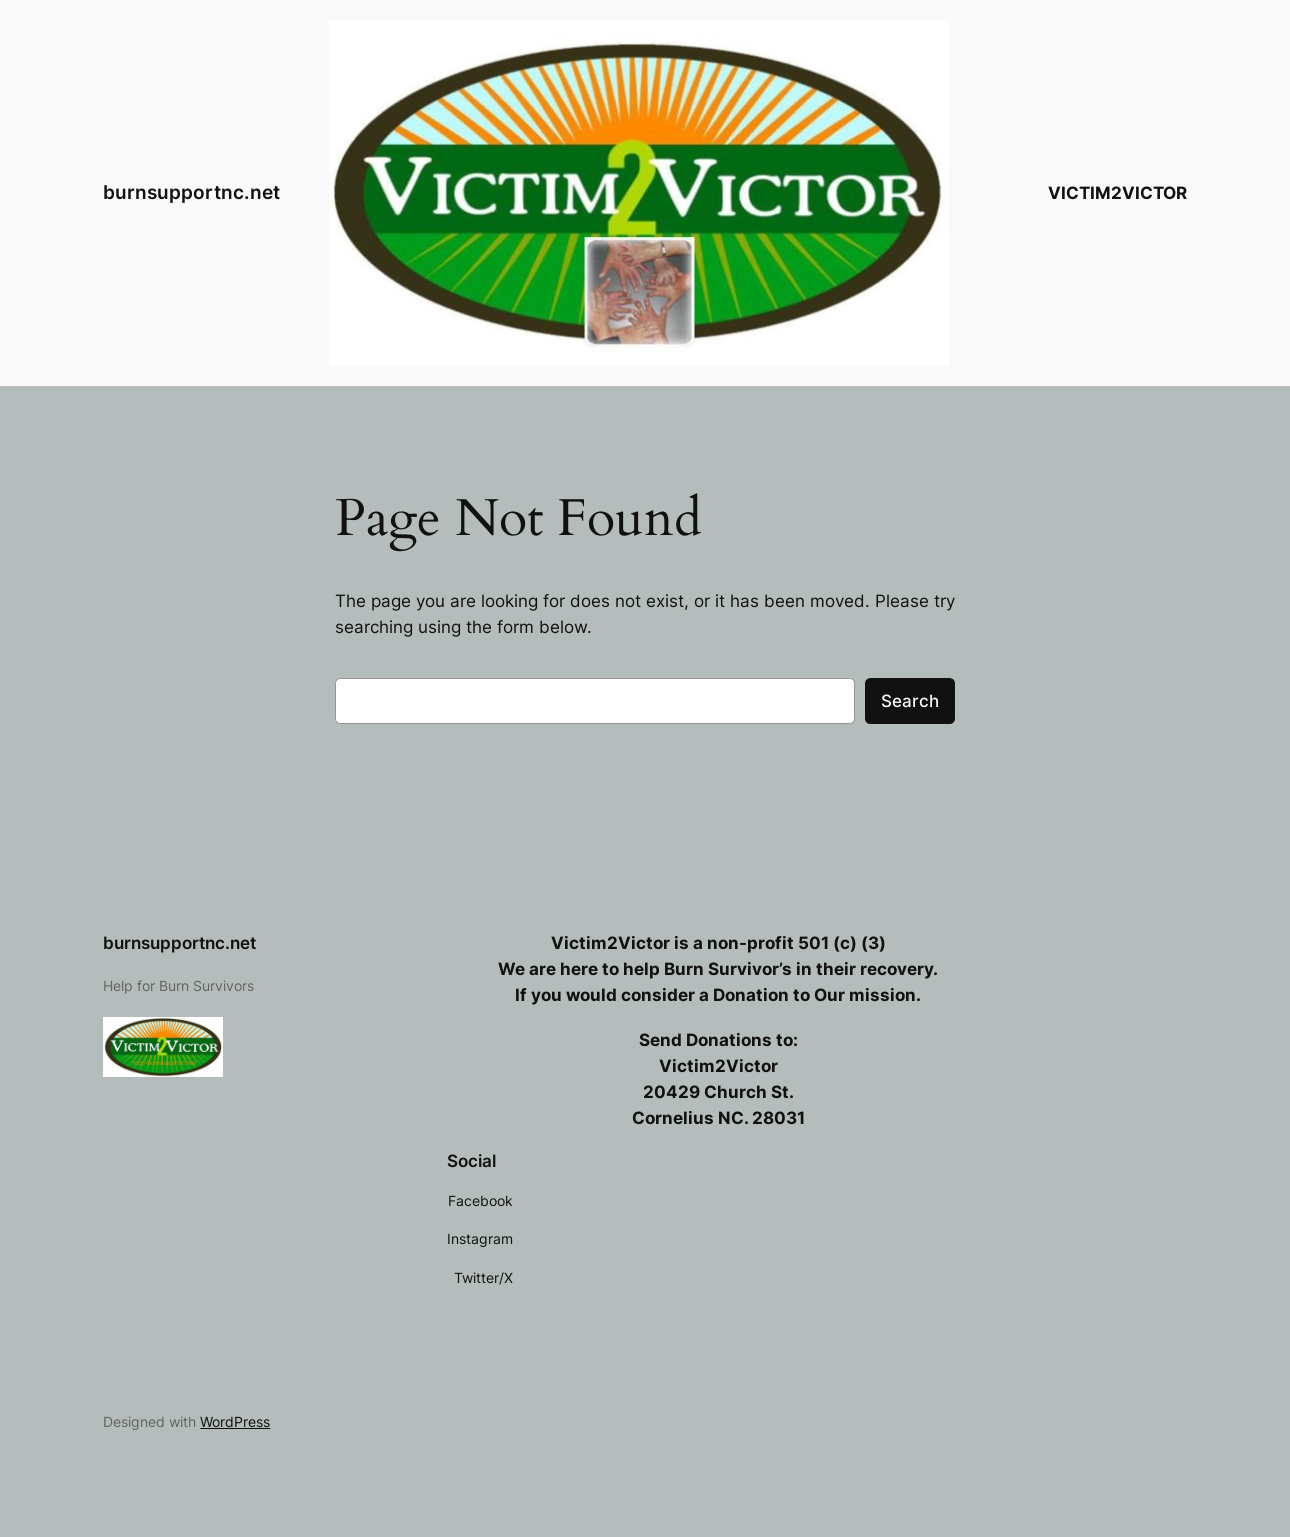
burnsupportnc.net (191, 192)
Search (910, 701)
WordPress (235, 1421)
